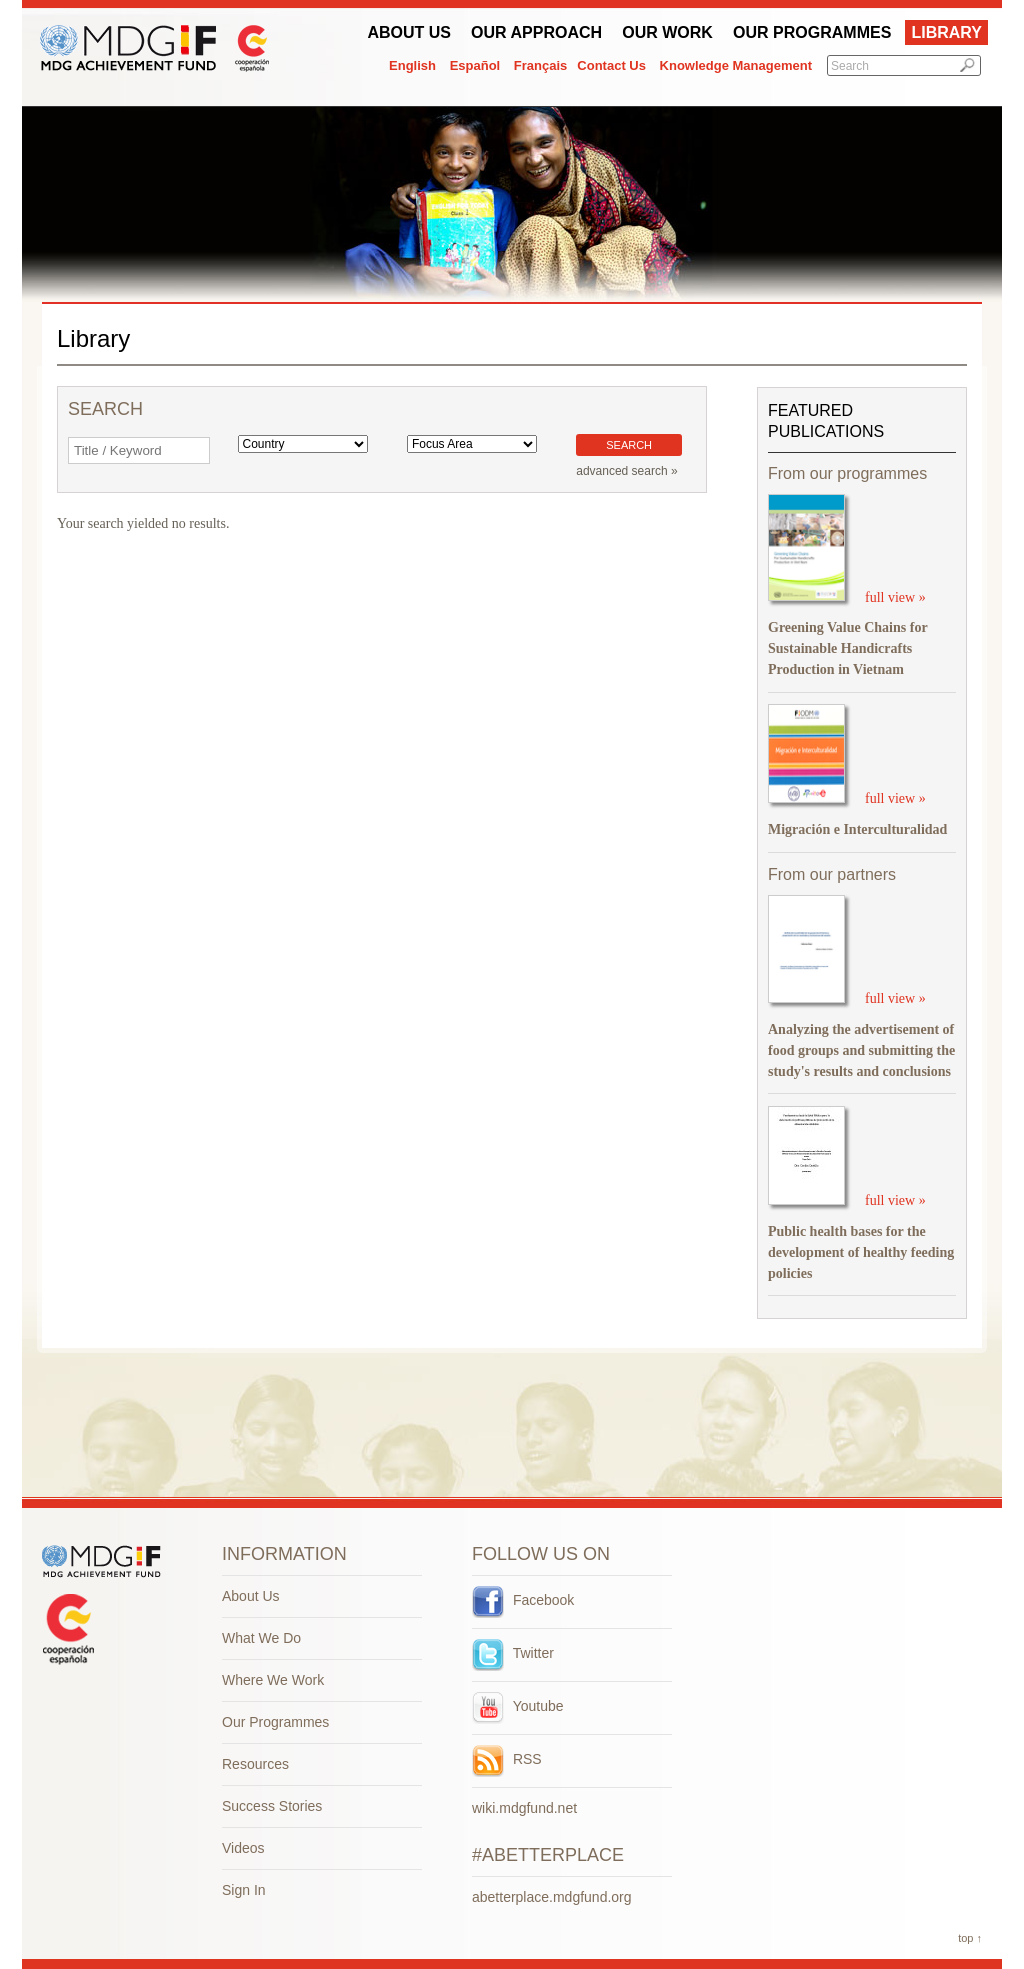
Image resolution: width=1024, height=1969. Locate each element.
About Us (409, 32)
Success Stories (272, 1806)
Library (946, 32)
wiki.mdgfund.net (524, 1808)
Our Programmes (812, 32)
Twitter (513, 1653)
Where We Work (273, 1680)
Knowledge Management (736, 65)
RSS (507, 1759)
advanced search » (626, 471)
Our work (667, 32)
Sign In (244, 1890)
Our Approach (536, 32)
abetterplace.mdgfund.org (552, 1897)
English (412, 65)
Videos (243, 1848)
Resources (255, 1764)
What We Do (261, 1638)
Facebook (523, 1600)
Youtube (518, 1706)
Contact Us (611, 65)
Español (475, 65)
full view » (895, 596)
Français (540, 65)
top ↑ (970, 1938)
